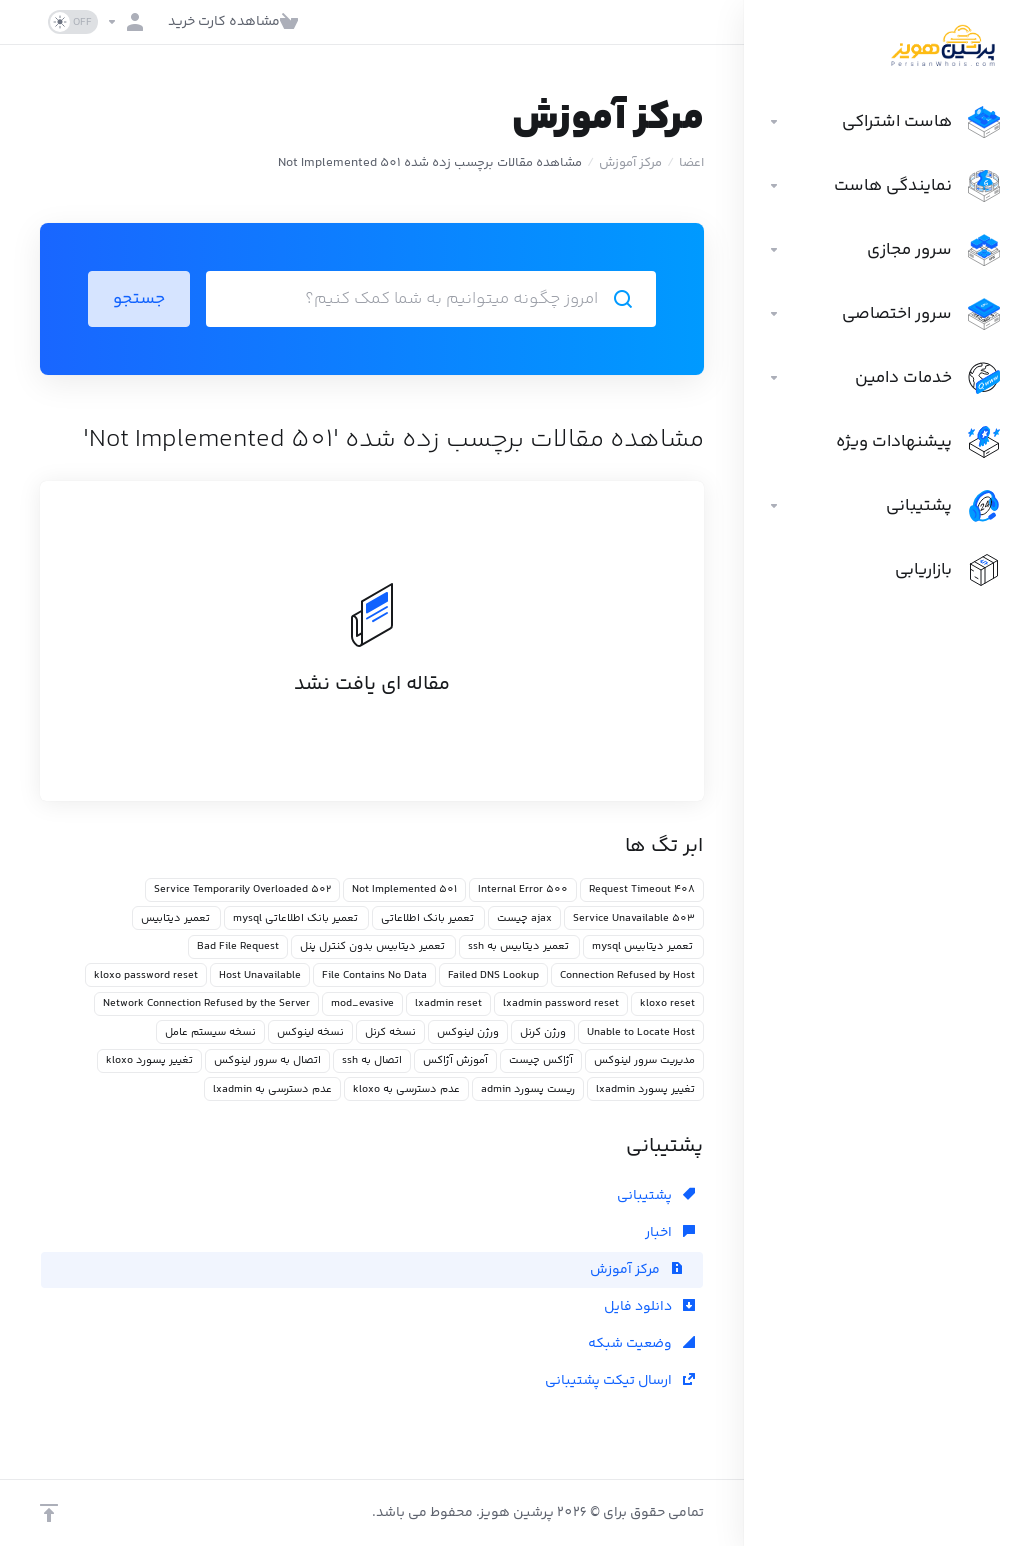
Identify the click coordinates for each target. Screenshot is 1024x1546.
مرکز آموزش (630, 163)
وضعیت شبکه (641, 1344)
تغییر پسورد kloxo (149, 1060)
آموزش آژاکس (455, 1060)
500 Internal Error (523, 889)
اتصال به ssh (372, 1060)
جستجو (139, 299)
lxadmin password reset (561, 1003)
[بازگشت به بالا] (49, 1513)
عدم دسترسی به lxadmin (272, 1089)
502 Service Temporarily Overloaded (242, 889)
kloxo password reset (146, 975)
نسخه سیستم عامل (210, 1032)
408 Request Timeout (642, 889)
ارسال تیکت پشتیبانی (620, 1381)
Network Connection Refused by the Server (206, 1003)
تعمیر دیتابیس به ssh (519, 946)
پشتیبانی (656, 1196)
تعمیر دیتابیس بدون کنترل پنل (373, 946)
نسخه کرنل (390, 1032)
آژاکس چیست (541, 1060)
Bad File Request (238, 946)
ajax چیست (524, 918)
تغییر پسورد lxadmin (645, 1089)
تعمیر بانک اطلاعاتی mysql (296, 918)
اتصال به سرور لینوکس (267, 1060)
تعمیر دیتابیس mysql (643, 946)
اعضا (691, 163)
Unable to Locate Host (641, 1032)
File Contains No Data (374, 975)
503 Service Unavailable (634, 918)
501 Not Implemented (404, 889)
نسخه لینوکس (310, 1032)
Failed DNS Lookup (493, 975)
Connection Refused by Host (627, 975)
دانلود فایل (649, 1307)
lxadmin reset (448, 1003)
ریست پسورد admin (528, 1089)
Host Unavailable (260, 975)
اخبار (670, 1233)
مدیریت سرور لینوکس (644, 1060)
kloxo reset (667, 1003)
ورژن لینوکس (468, 1032)
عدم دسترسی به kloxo (406, 1089)
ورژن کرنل (543, 1032)
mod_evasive (362, 1003)
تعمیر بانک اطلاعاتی (428, 918)
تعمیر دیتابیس (176, 918)
